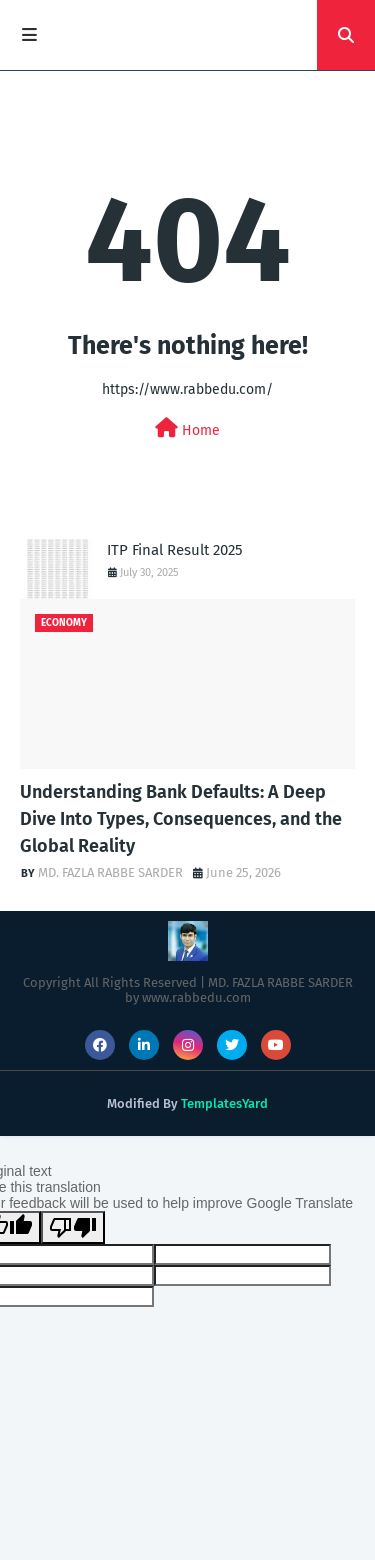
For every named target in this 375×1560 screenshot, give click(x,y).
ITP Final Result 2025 (175, 550)
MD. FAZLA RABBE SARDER (110, 872)
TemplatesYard (224, 1103)
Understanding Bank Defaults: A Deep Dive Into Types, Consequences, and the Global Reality (181, 819)
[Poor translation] (73, 1227)
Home (187, 428)
